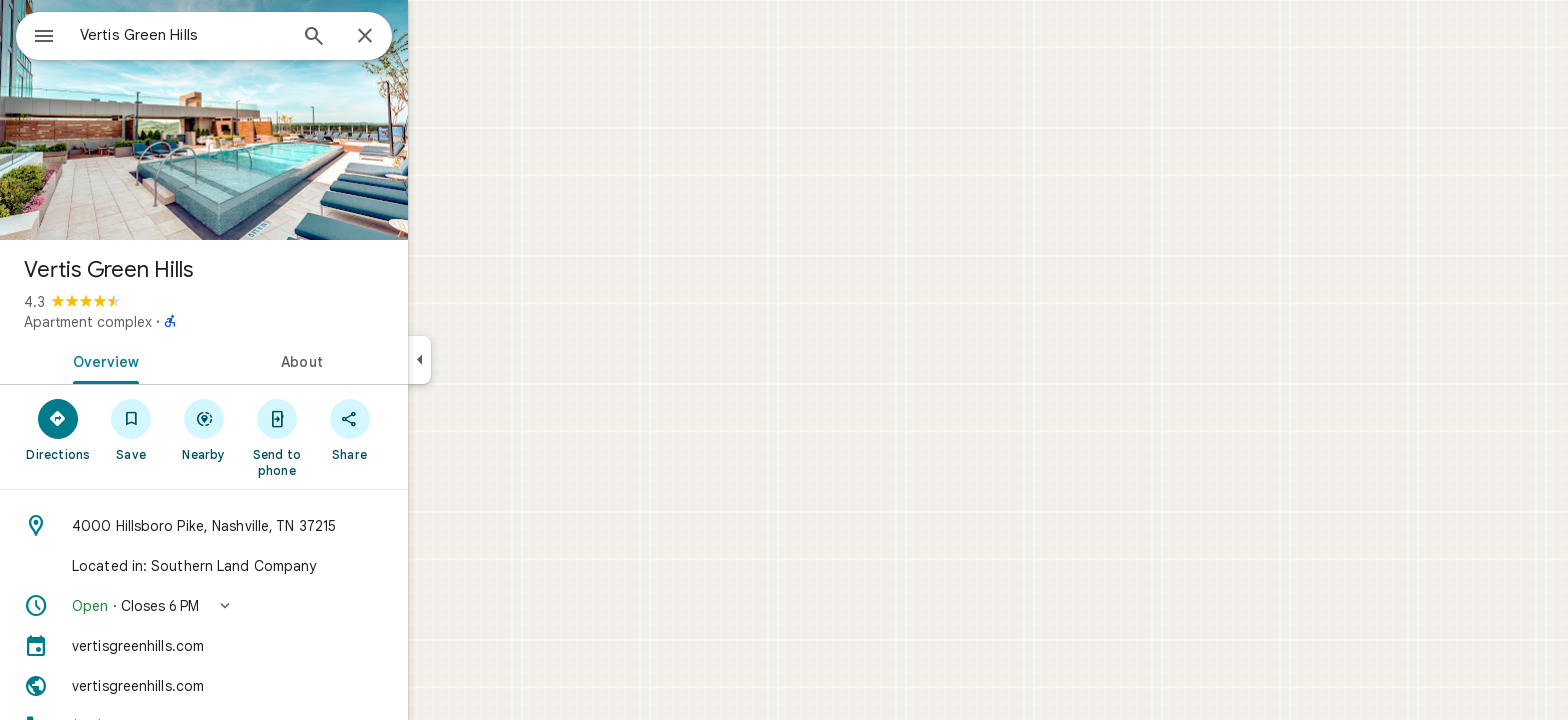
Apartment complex (160, 322)
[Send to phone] (348, 437)
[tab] (174, 360)
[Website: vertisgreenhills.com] (276, 686)
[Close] (437, 37)
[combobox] (235, 35)
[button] (276, 606)
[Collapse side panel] (491, 360)
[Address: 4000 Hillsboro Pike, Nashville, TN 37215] (276, 526)
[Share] (421, 429)
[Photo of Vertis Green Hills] (276, 120)
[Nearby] (276, 429)
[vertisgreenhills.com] (276, 646)
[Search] (386, 38)
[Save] (203, 429)
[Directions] (130, 429)
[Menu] (36, 34)
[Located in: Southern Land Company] (276, 566)
